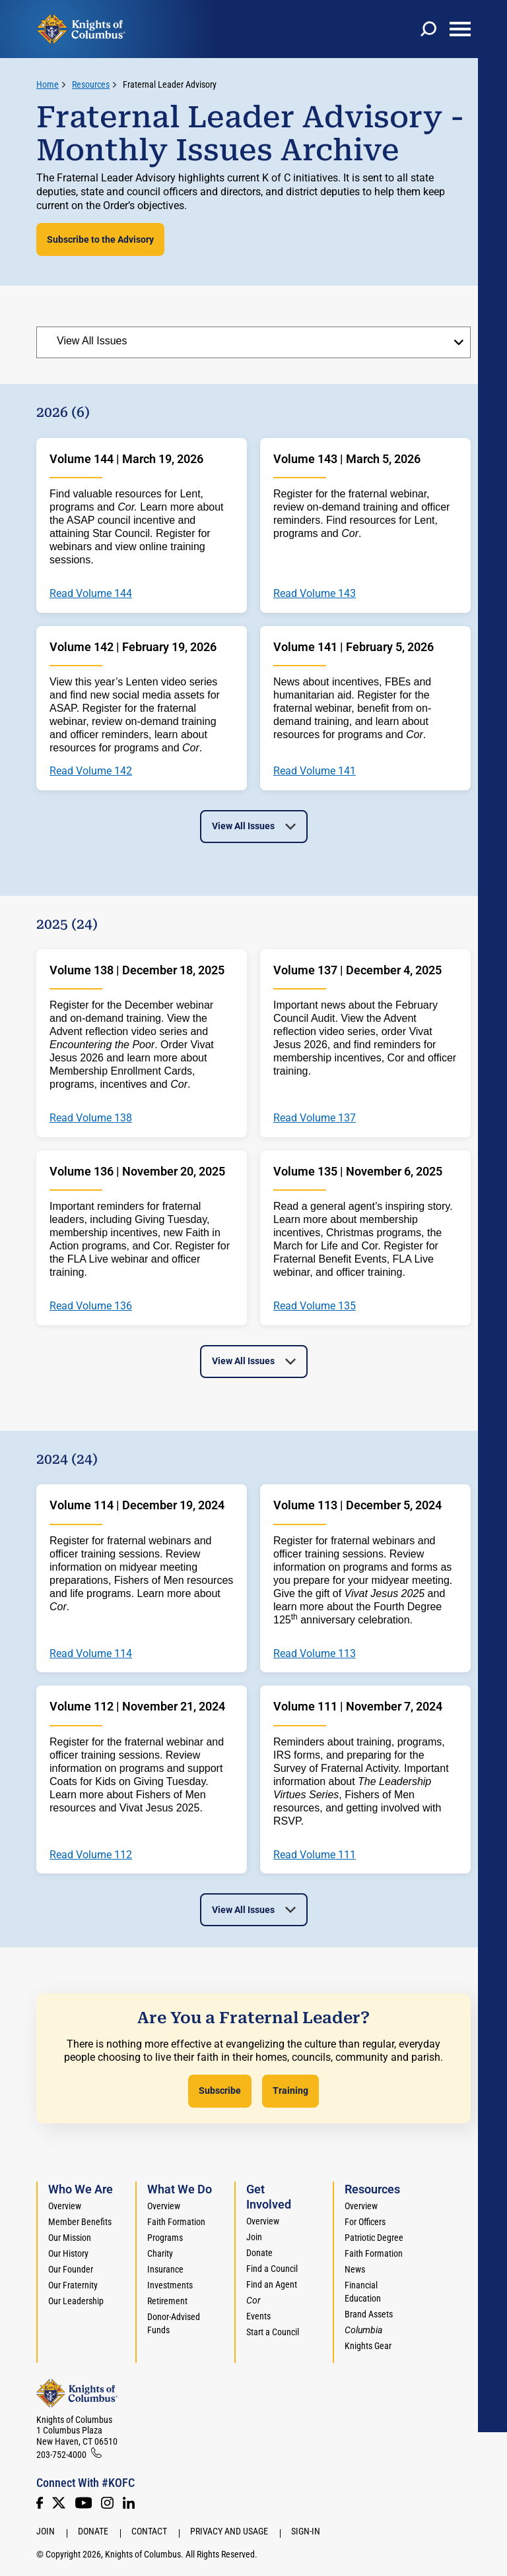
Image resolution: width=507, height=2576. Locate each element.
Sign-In (305, 2531)
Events (258, 2316)
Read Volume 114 (91, 1654)
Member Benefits (80, 2221)
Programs (165, 2237)
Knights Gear (368, 2345)
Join (254, 2237)
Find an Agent (271, 2284)
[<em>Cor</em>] (253, 2300)
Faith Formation (176, 2221)
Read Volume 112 (91, 1855)
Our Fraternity (73, 2285)
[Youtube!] (83, 2503)
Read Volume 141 (314, 771)
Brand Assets (369, 2314)
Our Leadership (76, 2301)
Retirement (167, 2301)
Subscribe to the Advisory (100, 239)
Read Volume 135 (314, 1306)
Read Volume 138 (91, 1118)
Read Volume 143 (314, 594)
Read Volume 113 (314, 1654)
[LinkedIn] (129, 2503)
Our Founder (70, 2269)
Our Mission (69, 2237)
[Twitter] (58, 2503)
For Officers (365, 2221)
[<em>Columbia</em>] (369, 2330)
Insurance (165, 2269)
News (355, 2269)
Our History (68, 2253)
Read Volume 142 (91, 771)
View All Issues (243, 826)
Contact (149, 2531)
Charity (160, 2253)
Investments (170, 2285)
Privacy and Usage (229, 2531)
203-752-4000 (61, 2454)
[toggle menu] (460, 29)
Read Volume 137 (314, 1118)
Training (290, 2090)
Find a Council (272, 2268)
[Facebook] (39, 2503)
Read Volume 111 (314, 1855)
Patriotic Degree (374, 2237)
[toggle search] (428, 29)
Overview (64, 2206)
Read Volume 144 (91, 594)
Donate (259, 2252)
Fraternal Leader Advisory (170, 84)
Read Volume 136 (91, 1306)
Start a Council (272, 2332)
